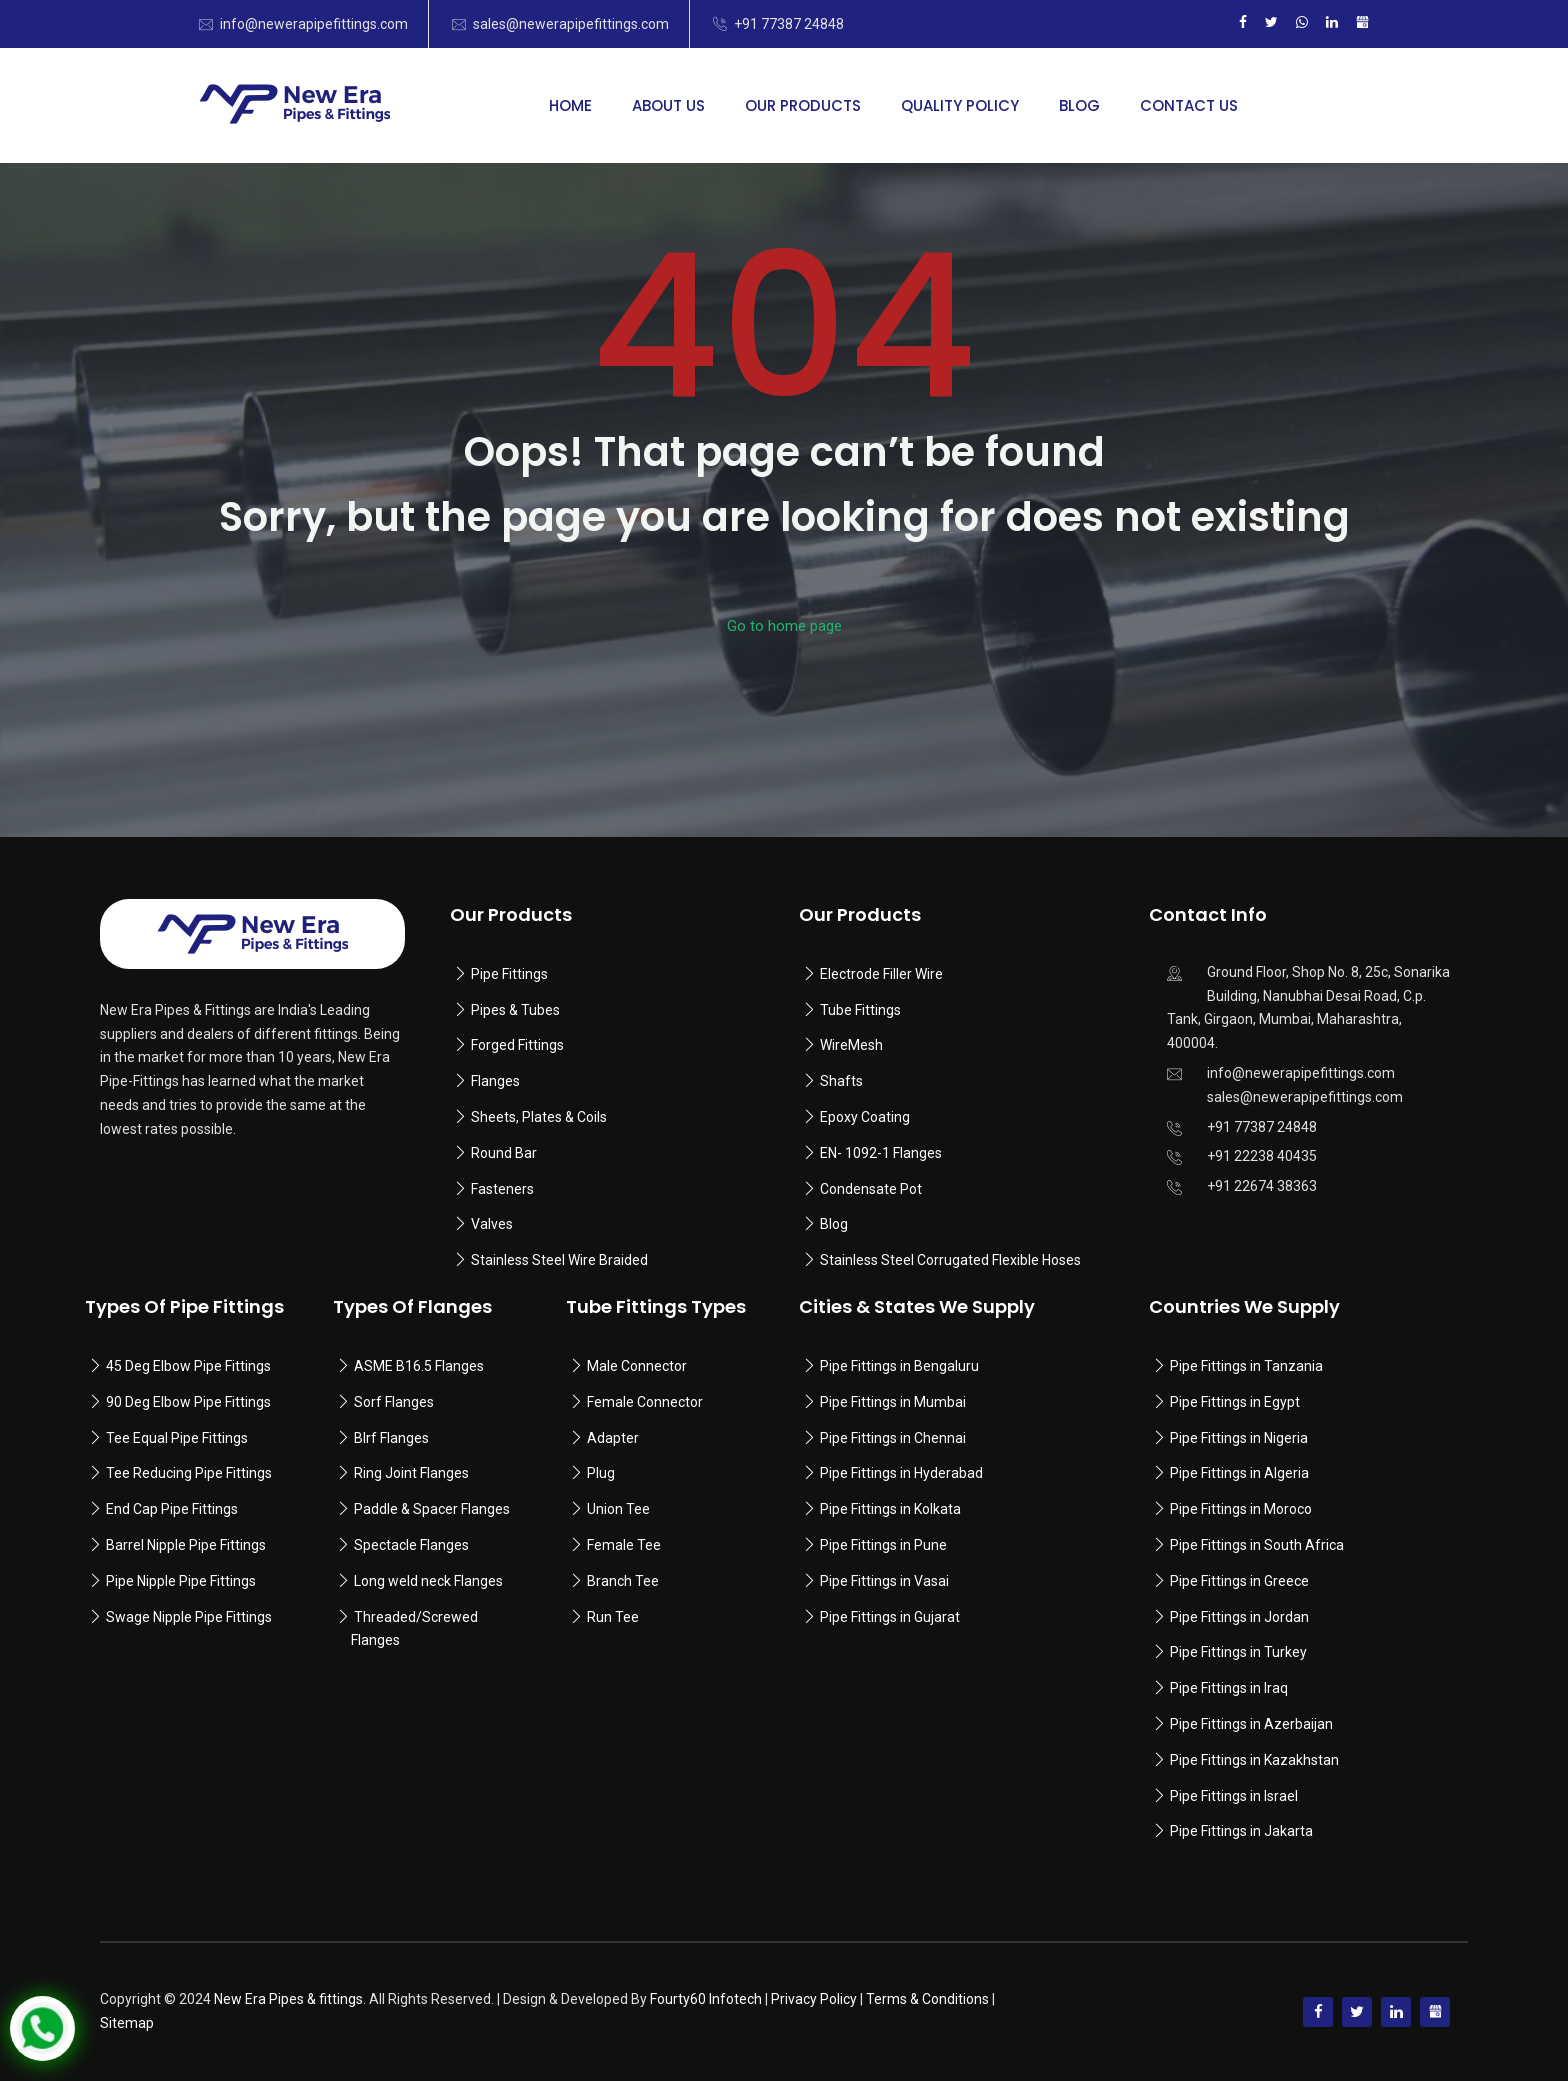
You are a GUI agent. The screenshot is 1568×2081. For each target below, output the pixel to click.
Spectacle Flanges (411, 1545)
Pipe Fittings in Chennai (893, 1438)
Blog (1079, 105)
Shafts (841, 1081)
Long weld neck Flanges (428, 1581)
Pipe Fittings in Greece (1239, 1581)
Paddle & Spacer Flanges (432, 1509)
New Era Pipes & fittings (288, 1999)
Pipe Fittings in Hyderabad (901, 1473)
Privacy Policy (814, 1999)
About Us (668, 105)
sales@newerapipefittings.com (571, 24)
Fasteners (502, 1189)
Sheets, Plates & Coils (539, 1117)
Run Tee (613, 1617)
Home (570, 105)
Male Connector (637, 1366)
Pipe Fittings (509, 974)
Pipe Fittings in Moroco (1241, 1509)
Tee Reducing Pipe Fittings (189, 1473)
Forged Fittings (517, 1045)
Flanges (495, 1081)
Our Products (803, 105)
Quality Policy (960, 105)
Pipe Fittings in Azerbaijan (1251, 1724)
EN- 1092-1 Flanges (881, 1153)
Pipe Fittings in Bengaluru (898, 1366)
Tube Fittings (860, 1010)
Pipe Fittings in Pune (883, 1545)
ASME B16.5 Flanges (419, 1366)
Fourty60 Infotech (706, 1999)
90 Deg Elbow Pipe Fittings (188, 1402)
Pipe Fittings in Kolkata (890, 1509)
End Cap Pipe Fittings (172, 1509)
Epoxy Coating (865, 1117)
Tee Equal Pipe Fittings (177, 1438)
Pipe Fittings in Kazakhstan (1254, 1760)
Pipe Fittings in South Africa (1257, 1545)
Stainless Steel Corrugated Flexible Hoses (950, 1260)
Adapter (613, 1438)
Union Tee (618, 1509)
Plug (601, 1473)
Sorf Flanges (394, 1402)
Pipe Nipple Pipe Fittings (181, 1581)
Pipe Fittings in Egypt (1235, 1402)
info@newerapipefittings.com (314, 24)
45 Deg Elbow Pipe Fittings (188, 1366)
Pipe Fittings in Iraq (1229, 1688)
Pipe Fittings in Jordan (1239, 1617)
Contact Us (1189, 105)
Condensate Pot (871, 1189)
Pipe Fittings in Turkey (1238, 1652)
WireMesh (851, 1045)
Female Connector (645, 1402)
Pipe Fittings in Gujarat (890, 1617)
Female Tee (624, 1545)
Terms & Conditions (927, 1999)
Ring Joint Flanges (411, 1473)
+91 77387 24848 (789, 24)
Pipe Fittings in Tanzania (1245, 1366)
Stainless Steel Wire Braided (559, 1260)
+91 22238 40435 (1262, 1156)
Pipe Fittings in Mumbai (893, 1402)
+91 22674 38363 (1262, 1186)
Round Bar (504, 1153)
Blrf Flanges (391, 1438)
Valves (492, 1224)
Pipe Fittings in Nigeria (1239, 1438)
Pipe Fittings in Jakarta (1241, 1831)
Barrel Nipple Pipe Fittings (186, 1545)
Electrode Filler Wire (881, 974)
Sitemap (127, 2023)
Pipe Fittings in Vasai (884, 1581)
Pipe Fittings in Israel (1234, 1796)
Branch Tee (623, 1581)
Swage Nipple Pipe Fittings (189, 1617)
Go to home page (784, 626)
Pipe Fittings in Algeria (1239, 1473)
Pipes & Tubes (515, 1010)
